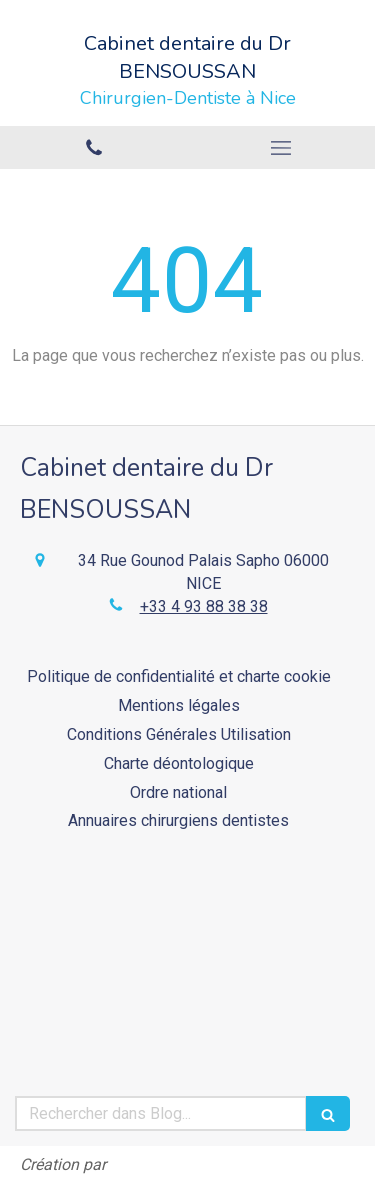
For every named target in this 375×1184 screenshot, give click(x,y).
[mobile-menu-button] (282, 148)
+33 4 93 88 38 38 (204, 606)
